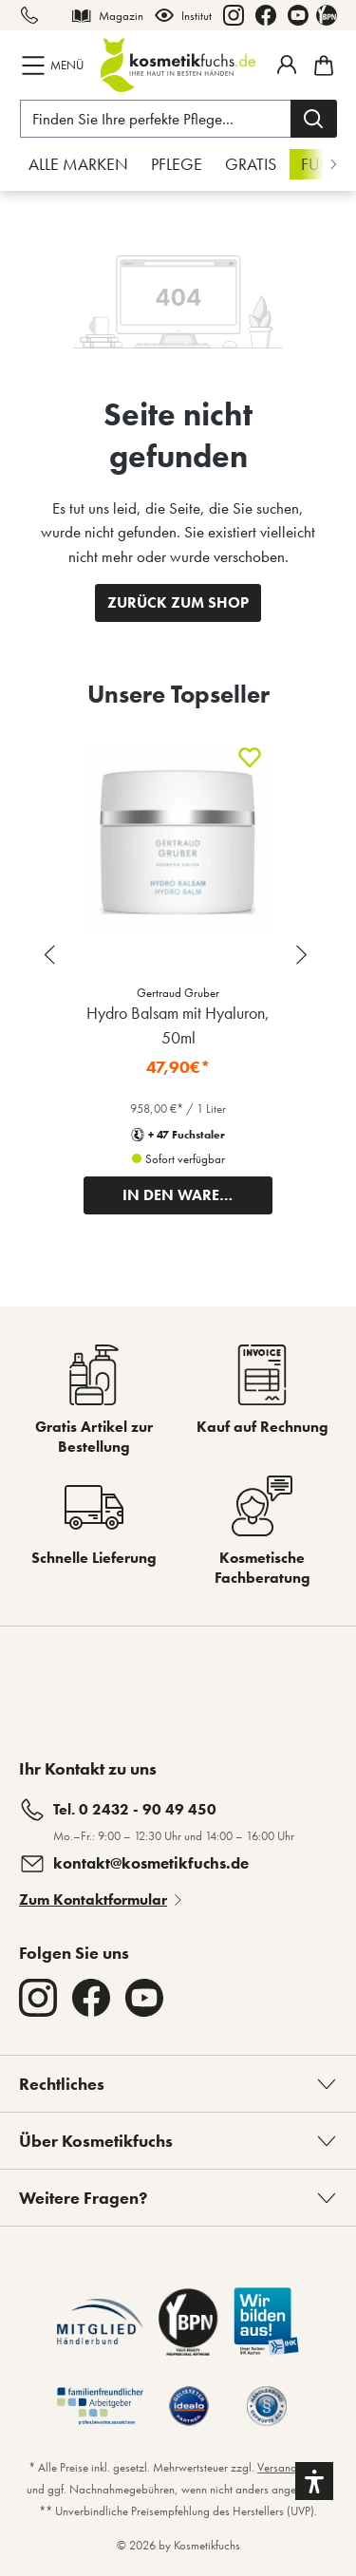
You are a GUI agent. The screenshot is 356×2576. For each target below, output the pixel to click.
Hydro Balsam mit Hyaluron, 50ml (178, 1025)
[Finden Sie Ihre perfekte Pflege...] (155, 119)
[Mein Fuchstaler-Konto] (287, 64)
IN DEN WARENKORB (197, 1195)
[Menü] (54, 65)
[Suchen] (313, 119)
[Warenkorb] (321, 65)
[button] (314, 2481)
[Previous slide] (52, 955)
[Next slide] (304, 955)
